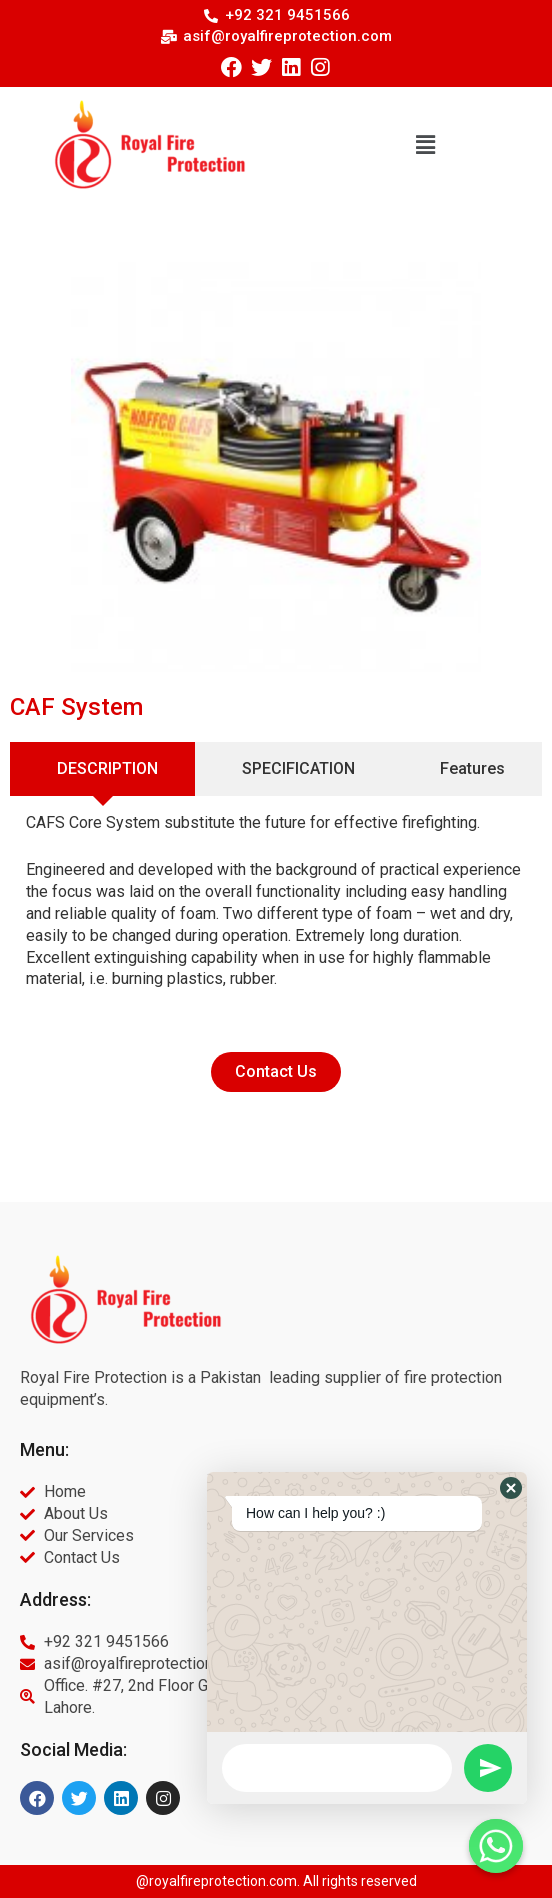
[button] (425, 144)
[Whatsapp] (496, 1846)
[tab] (102, 769)
